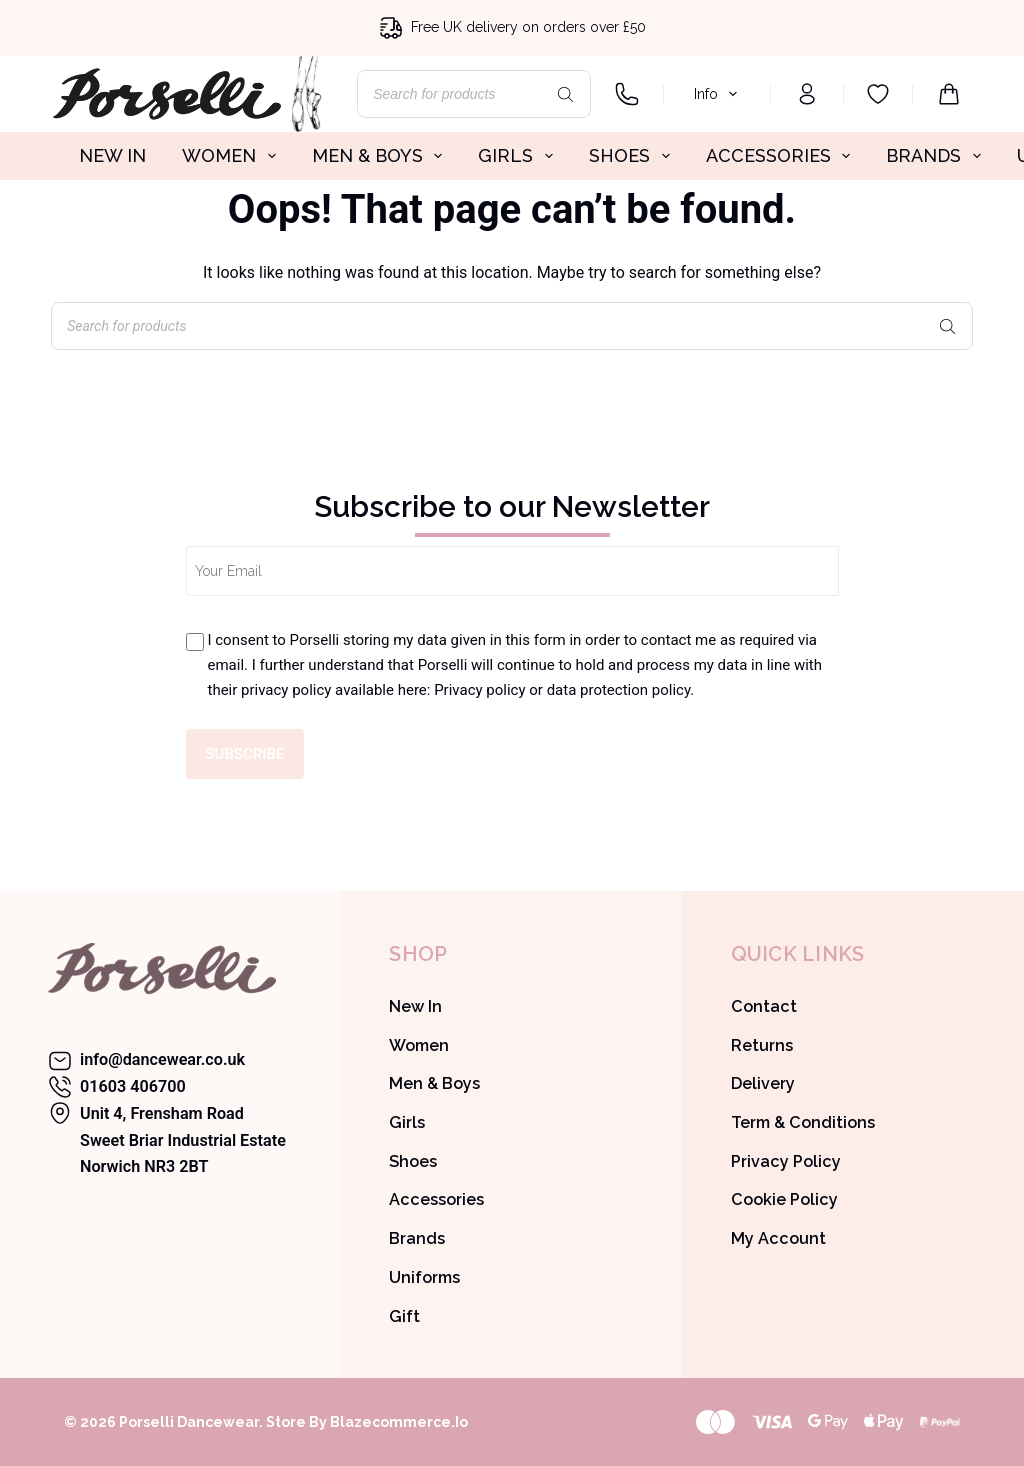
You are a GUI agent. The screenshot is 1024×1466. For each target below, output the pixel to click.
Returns (762, 1045)
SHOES (633, 156)
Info (718, 94)
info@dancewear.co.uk (162, 1059)
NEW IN (112, 155)
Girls (407, 1122)
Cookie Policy (784, 1199)
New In (415, 1006)
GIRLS (519, 156)
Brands (417, 1238)
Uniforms (424, 1277)
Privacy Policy (786, 1161)
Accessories (436, 1199)
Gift (404, 1316)
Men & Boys (434, 1083)
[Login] (807, 94)
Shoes (413, 1161)
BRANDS (937, 156)
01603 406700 (133, 1086)
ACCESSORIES (782, 156)
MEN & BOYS (381, 156)
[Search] (566, 94)
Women (419, 1045)
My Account (778, 1238)
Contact (764, 1006)
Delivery (763, 1083)
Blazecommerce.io (399, 1422)
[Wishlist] (878, 94)
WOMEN (233, 156)
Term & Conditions (803, 1122)
